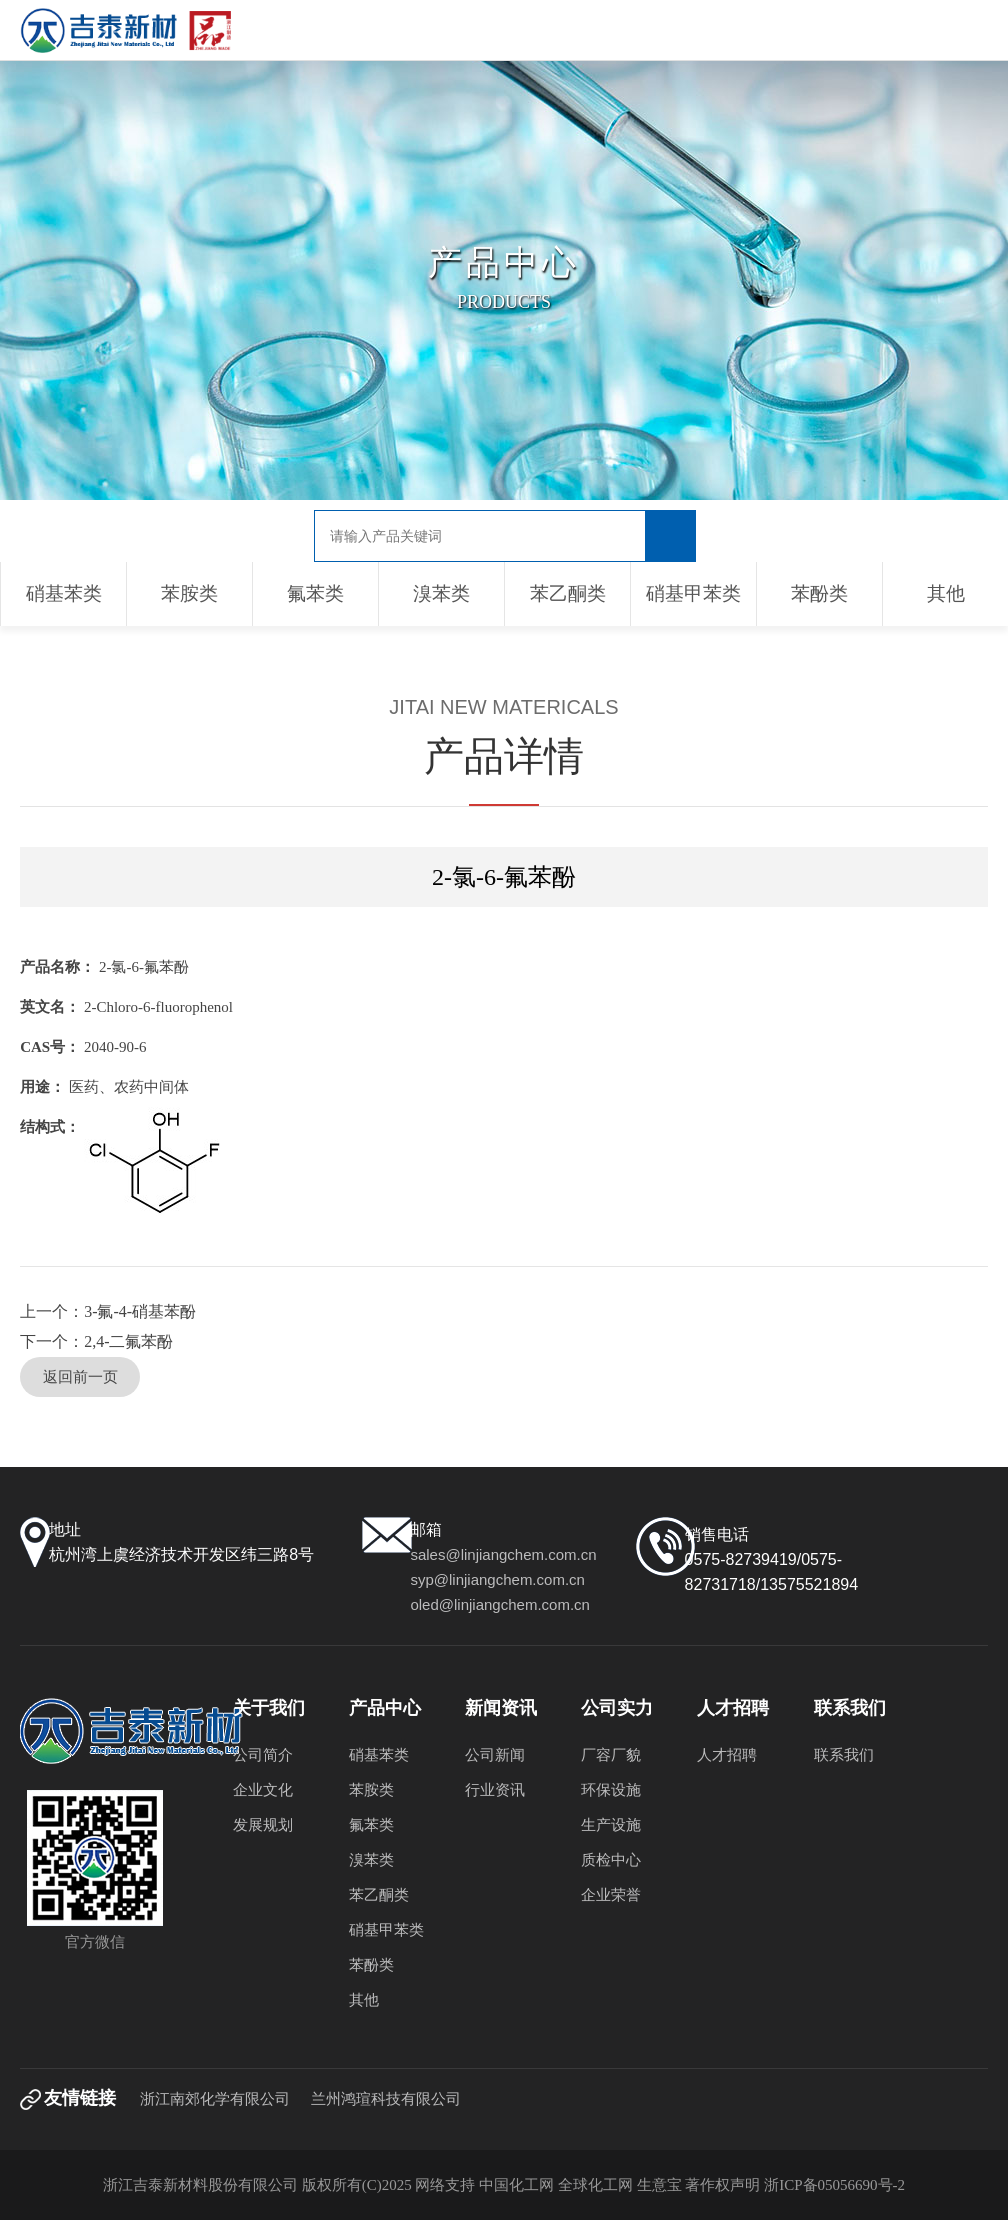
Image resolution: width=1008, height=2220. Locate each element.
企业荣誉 (611, 1895)
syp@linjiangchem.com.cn (497, 1579)
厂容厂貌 (611, 1755)
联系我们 (844, 1755)
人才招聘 (727, 1755)
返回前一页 (80, 1377)
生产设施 (611, 1825)
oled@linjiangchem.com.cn (499, 1604)
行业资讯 (495, 1790)
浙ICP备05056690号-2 (834, 2185)
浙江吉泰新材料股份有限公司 (200, 2185)
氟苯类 (315, 593)
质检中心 (611, 1860)
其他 (946, 593)
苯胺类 (189, 593)
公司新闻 (495, 1755)
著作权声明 (724, 2185)
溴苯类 (441, 593)
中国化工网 (516, 2185)
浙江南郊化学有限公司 (215, 2099)
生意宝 (659, 2185)
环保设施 (611, 1790)
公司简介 (263, 1755)
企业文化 (263, 1790)
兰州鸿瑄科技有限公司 (386, 2099)
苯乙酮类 (568, 593)
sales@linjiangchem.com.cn (503, 1554)
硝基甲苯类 (693, 593)
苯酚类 (819, 593)
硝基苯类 (64, 593)
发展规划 (263, 1825)
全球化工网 (595, 2185)
